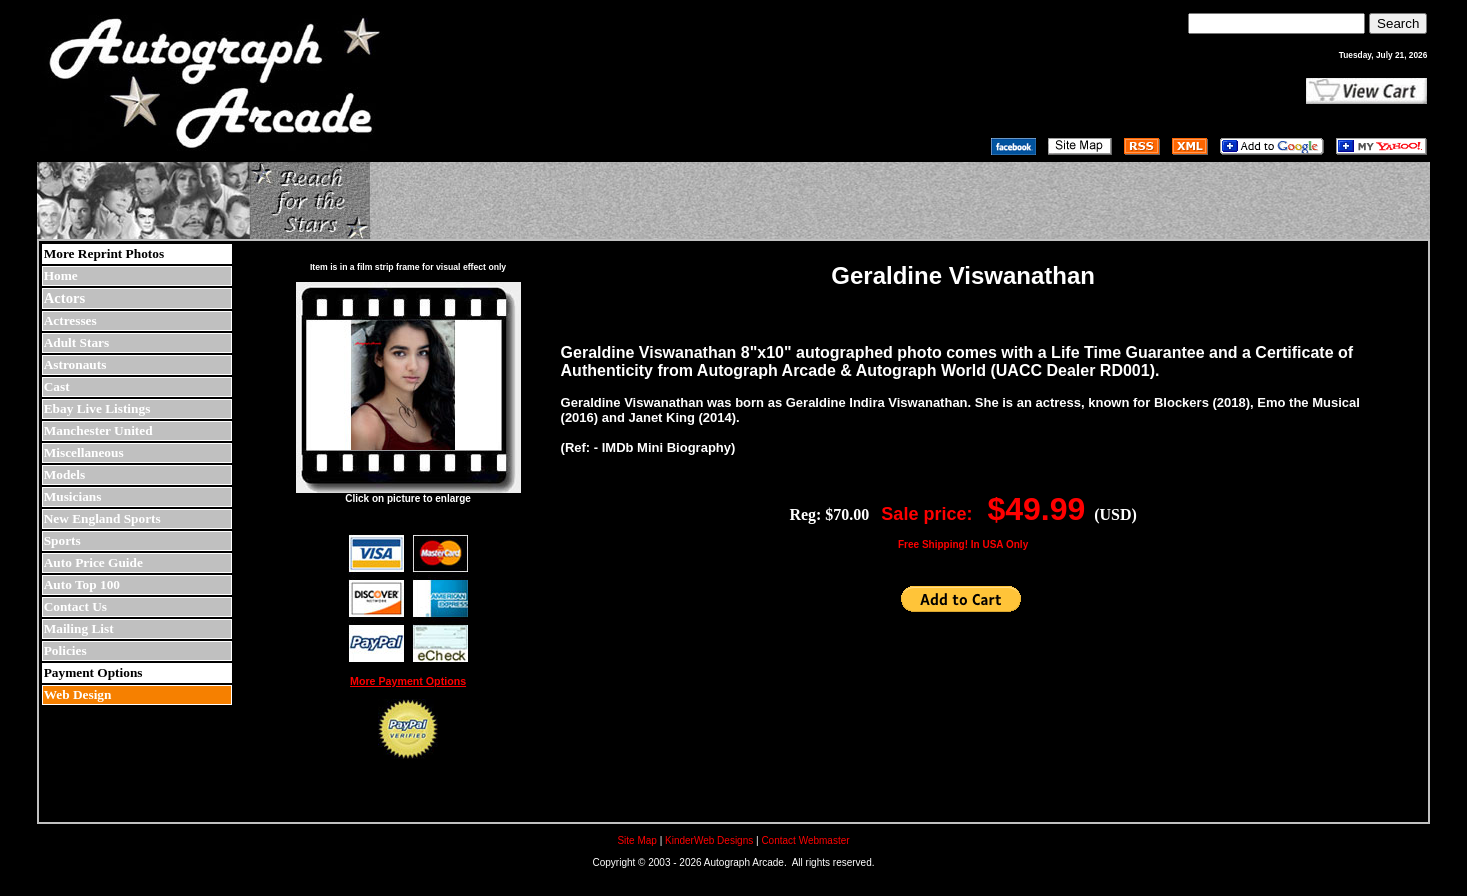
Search (1398, 23)
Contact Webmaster (805, 840)
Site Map (636, 840)
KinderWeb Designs (709, 840)
